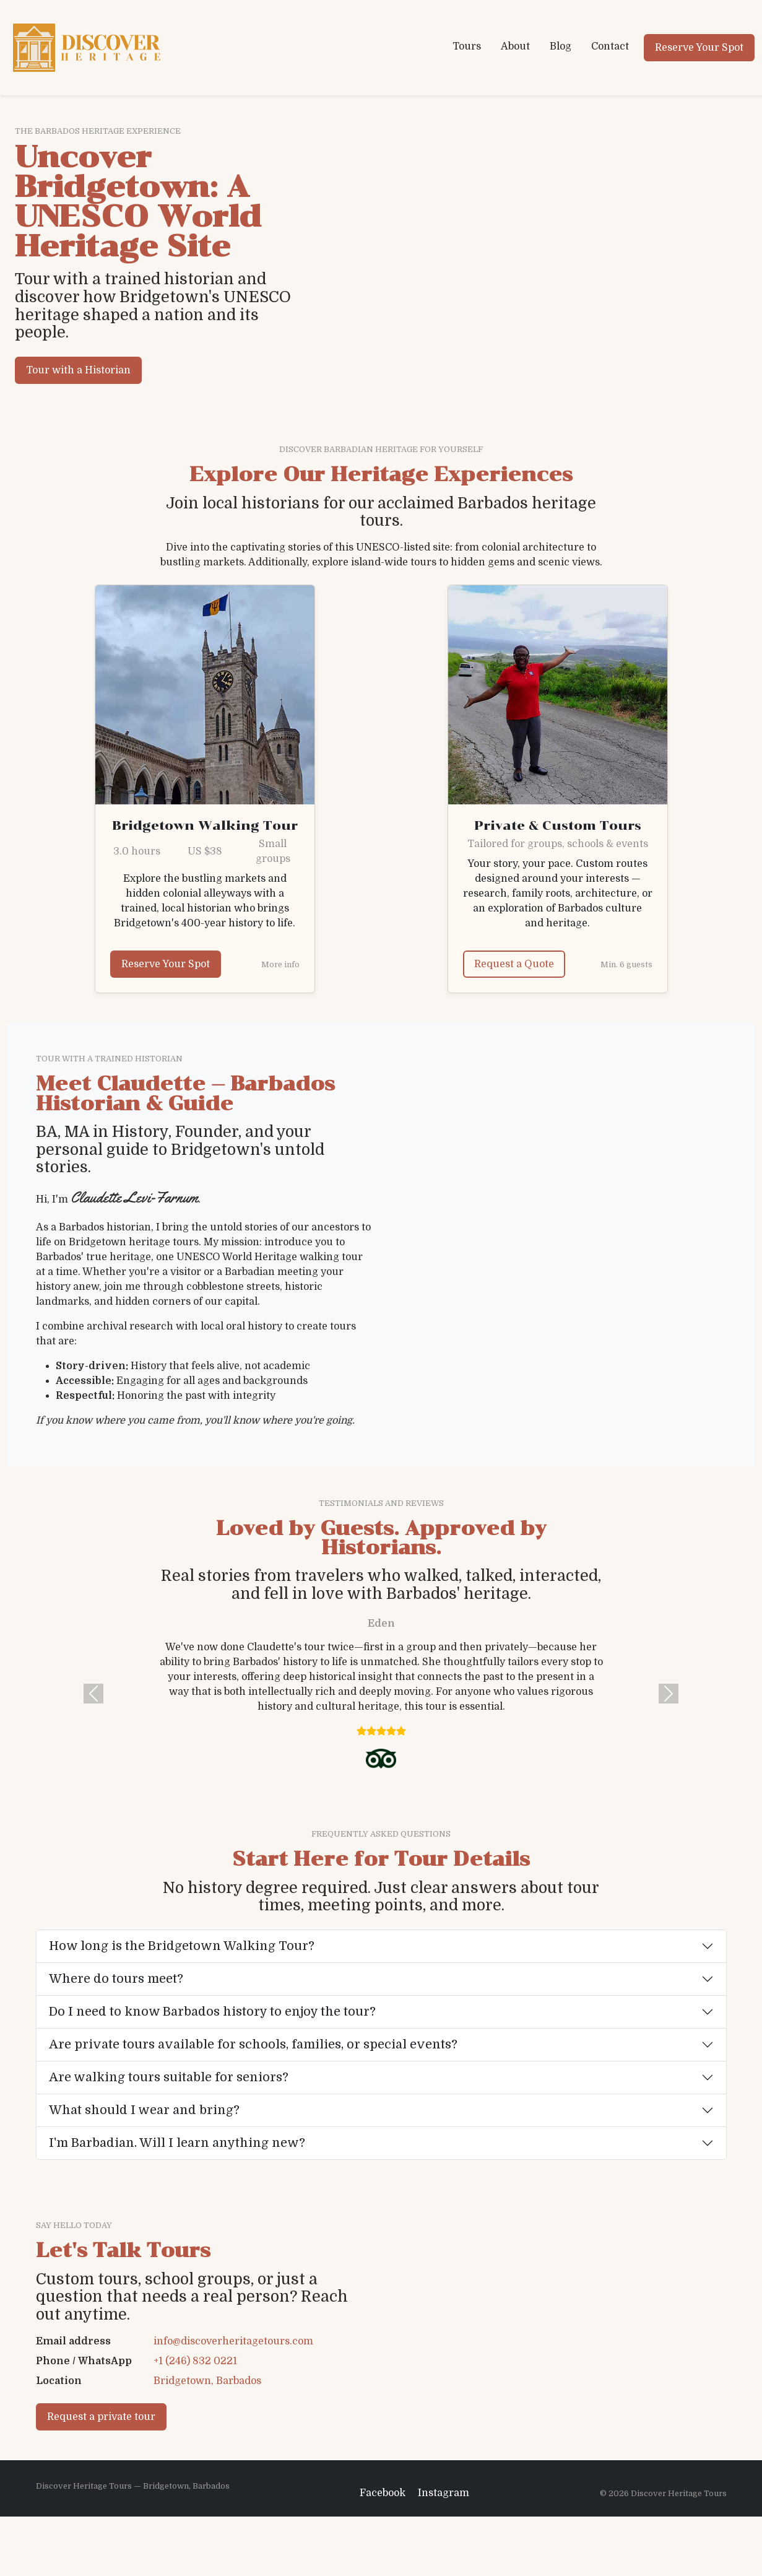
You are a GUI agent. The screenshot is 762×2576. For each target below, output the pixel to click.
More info (280, 964)
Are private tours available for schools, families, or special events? (253, 2044)
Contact (610, 46)
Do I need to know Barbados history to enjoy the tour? (212, 2011)
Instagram (443, 2552)
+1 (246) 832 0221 (195, 2390)
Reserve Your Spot (699, 47)
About (515, 46)
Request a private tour (101, 2446)
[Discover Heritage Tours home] (86, 47)
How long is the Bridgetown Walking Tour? (181, 1946)
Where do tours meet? (116, 1979)
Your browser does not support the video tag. (419, 260)
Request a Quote (514, 964)
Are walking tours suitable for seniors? (168, 2077)
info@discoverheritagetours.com (233, 2371)
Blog (560, 46)
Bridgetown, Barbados (207, 2410)
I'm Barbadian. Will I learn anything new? (177, 2143)
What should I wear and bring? (144, 2110)
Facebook (382, 2552)
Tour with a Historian (78, 370)
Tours (466, 46)
